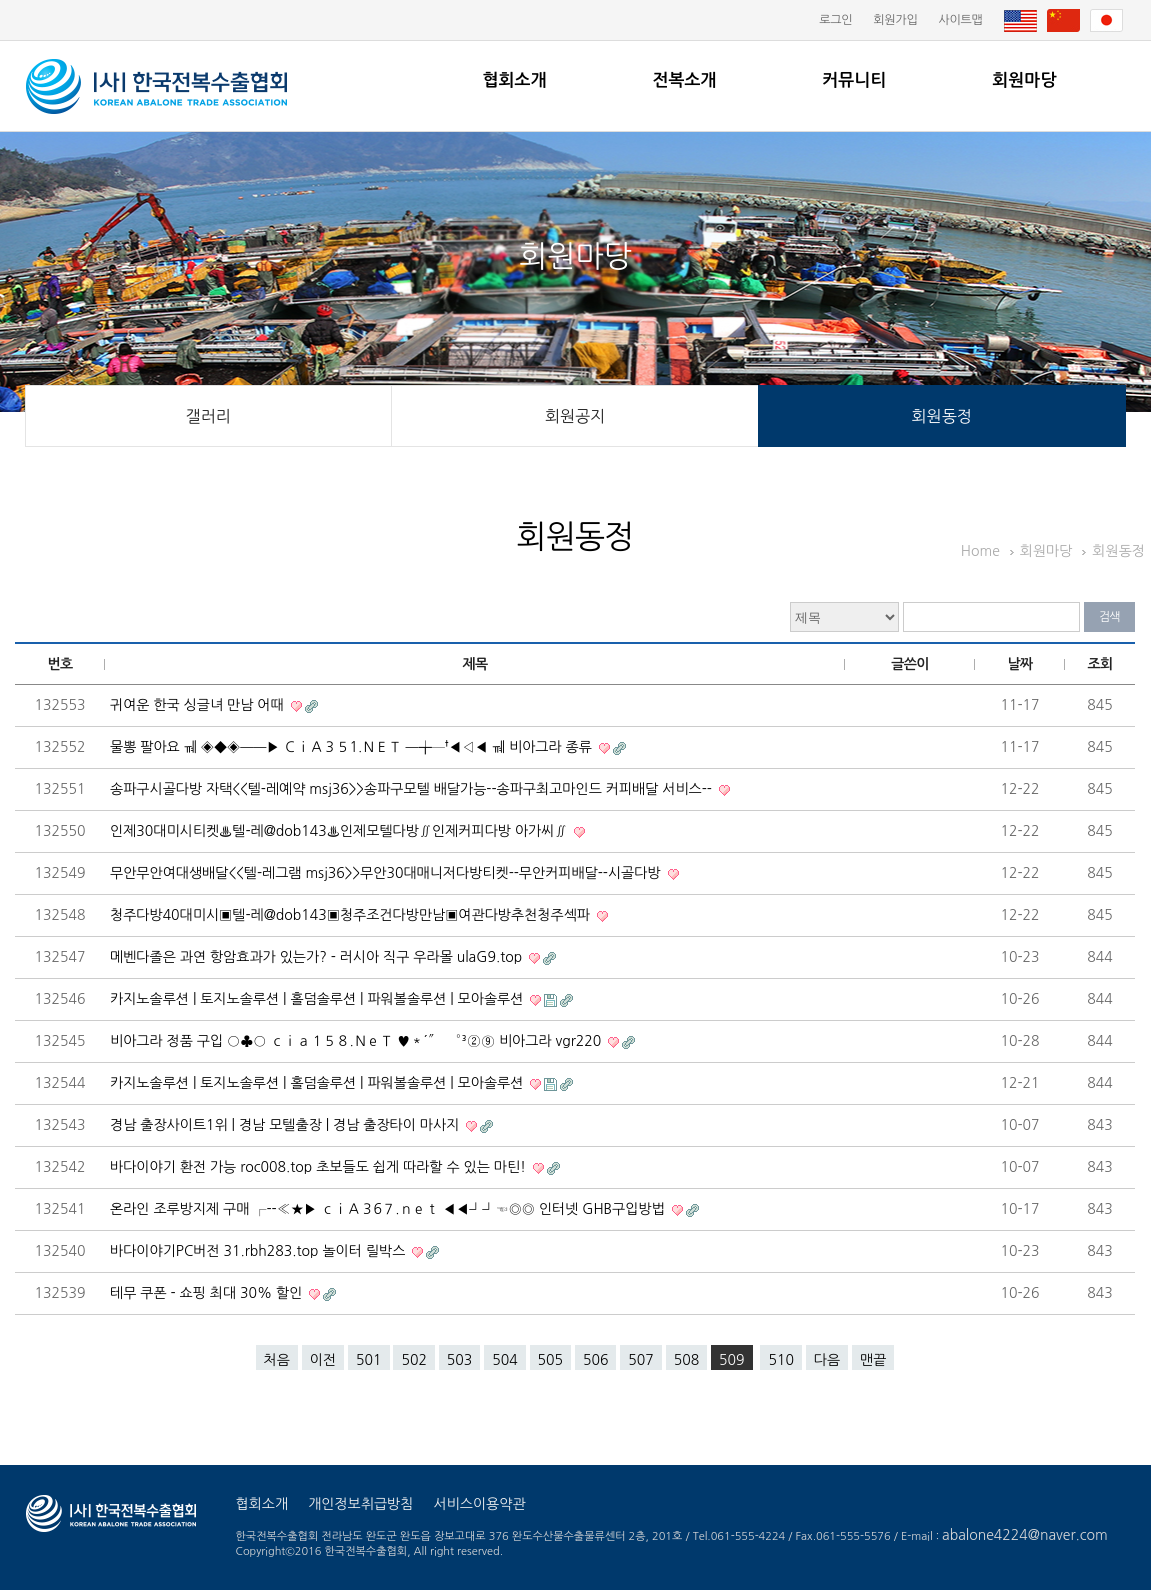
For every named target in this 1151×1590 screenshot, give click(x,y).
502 (413, 1360)
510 (780, 1360)
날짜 (1020, 664)
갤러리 (208, 416)
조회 (1100, 664)
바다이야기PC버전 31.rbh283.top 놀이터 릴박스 (259, 1251)
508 (686, 1360)
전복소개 (684, 80)
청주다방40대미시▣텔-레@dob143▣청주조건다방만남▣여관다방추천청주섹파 (352, 915)
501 (368, 1360)
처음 (277, 1360)
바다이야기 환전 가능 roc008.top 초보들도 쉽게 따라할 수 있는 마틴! (320, 1167)
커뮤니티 (854, 80)
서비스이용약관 (479, 1504)
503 (459, 1360)
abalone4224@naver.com (1025, 1535)
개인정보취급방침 (360, 1504)
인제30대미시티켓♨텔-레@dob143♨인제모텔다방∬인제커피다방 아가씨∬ (340, 831)
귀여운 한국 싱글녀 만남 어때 (199, 705)
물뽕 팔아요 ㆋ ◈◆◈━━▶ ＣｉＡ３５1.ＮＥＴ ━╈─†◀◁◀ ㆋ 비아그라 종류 (353, 747)
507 (640, 1360)
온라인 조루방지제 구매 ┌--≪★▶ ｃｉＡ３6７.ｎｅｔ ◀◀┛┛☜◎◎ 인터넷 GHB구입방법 (389, 1209)
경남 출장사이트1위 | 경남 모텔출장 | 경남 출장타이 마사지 (286, 1125)
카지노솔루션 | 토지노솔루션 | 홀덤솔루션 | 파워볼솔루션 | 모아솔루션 (318, 999)
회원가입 (895, 20)
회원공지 (575, 416)
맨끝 (873, 1360)
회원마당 (1024, 80)
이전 (323, 1360)
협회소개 (515, 80)
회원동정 (942, 416)
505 (550, 1360)
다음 (827, 1360)
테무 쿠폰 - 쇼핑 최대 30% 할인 (208, 1293)
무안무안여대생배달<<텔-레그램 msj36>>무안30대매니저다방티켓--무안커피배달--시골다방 (387, 873)
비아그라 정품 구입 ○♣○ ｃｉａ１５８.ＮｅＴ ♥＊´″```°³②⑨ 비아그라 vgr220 (357, 1041)
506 (595, 1360)
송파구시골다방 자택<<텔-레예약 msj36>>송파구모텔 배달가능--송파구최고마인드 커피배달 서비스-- (413, 789)
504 (504, 1360)
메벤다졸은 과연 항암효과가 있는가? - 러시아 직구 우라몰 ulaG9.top (318, 957)
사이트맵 (960, 20)
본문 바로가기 (0, 0)
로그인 (835, 20)
